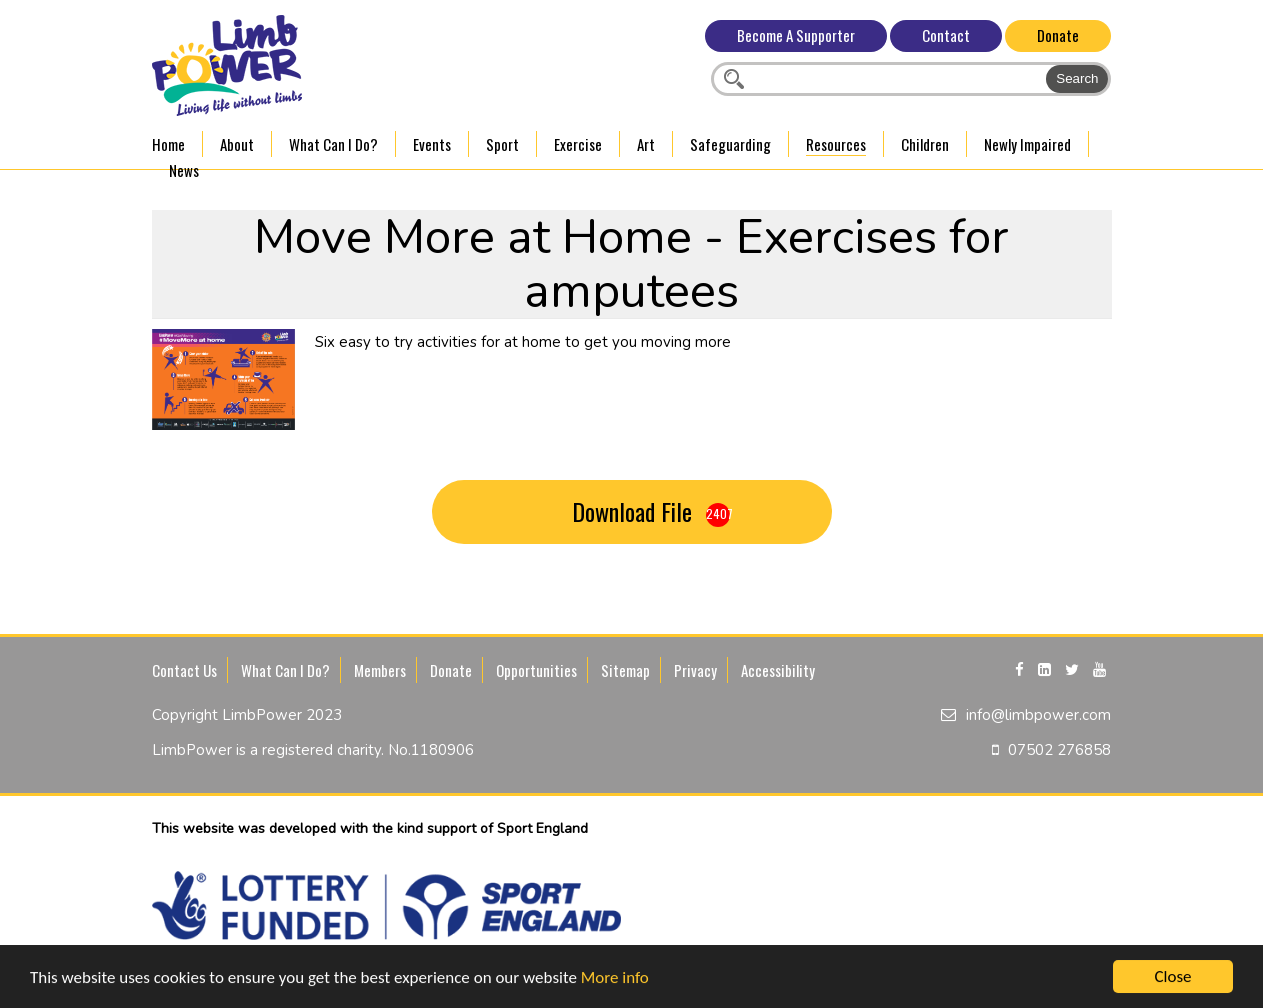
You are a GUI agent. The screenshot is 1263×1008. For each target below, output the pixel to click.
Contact (946, 35)
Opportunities (536, 670)
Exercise (578, 144)
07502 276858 (1059, 750)
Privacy (695, 670)
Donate (1058, 35)
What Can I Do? (333, 144)
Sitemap (625, 670)
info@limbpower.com (1038, 715)
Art (646, 144)
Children (925, 144)
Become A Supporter (796, 35)
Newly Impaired (1027, 144)
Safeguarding (730, 144)
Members (380, 670)
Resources (836, 144)
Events (432, 144)
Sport (502, 144)
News (184, 170)
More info (615, 979)
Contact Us (184, 670)
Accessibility (778, 670)
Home (168, 144)
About (237, 144)
